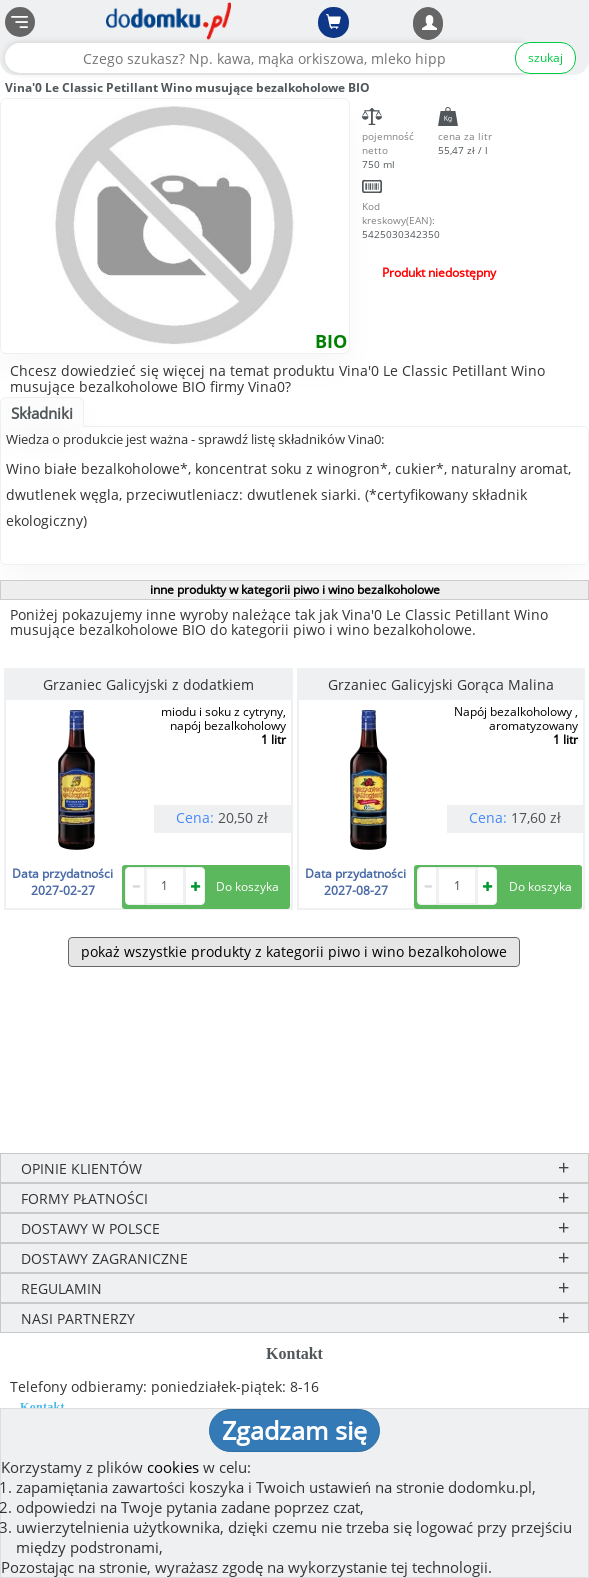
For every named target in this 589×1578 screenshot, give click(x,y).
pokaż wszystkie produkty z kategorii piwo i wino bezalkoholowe (294, 951)
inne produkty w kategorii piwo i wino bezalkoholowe (295, 589)
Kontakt (42, 1407)
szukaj (545, 57)
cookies (173, 1467)
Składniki (42, 413)
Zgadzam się (294, 1430)
